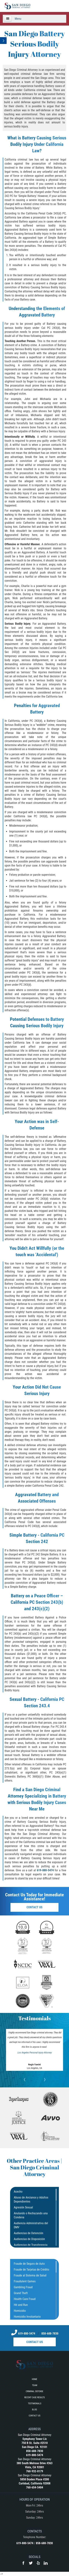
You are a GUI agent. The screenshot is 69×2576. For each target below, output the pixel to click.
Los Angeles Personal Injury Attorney (34, 2052)
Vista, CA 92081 (34, 2467)
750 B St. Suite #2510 (35, 2443)
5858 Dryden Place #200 (34, 2479)
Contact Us (34, 1907)
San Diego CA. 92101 (34, 2447)
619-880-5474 (45, 1870)
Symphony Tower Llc (34, 2439)
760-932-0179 (34, 2471)
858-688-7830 (49, 2333)
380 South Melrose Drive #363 (34, 2463)
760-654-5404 (34, 2487)
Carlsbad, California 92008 (34, 2483)
